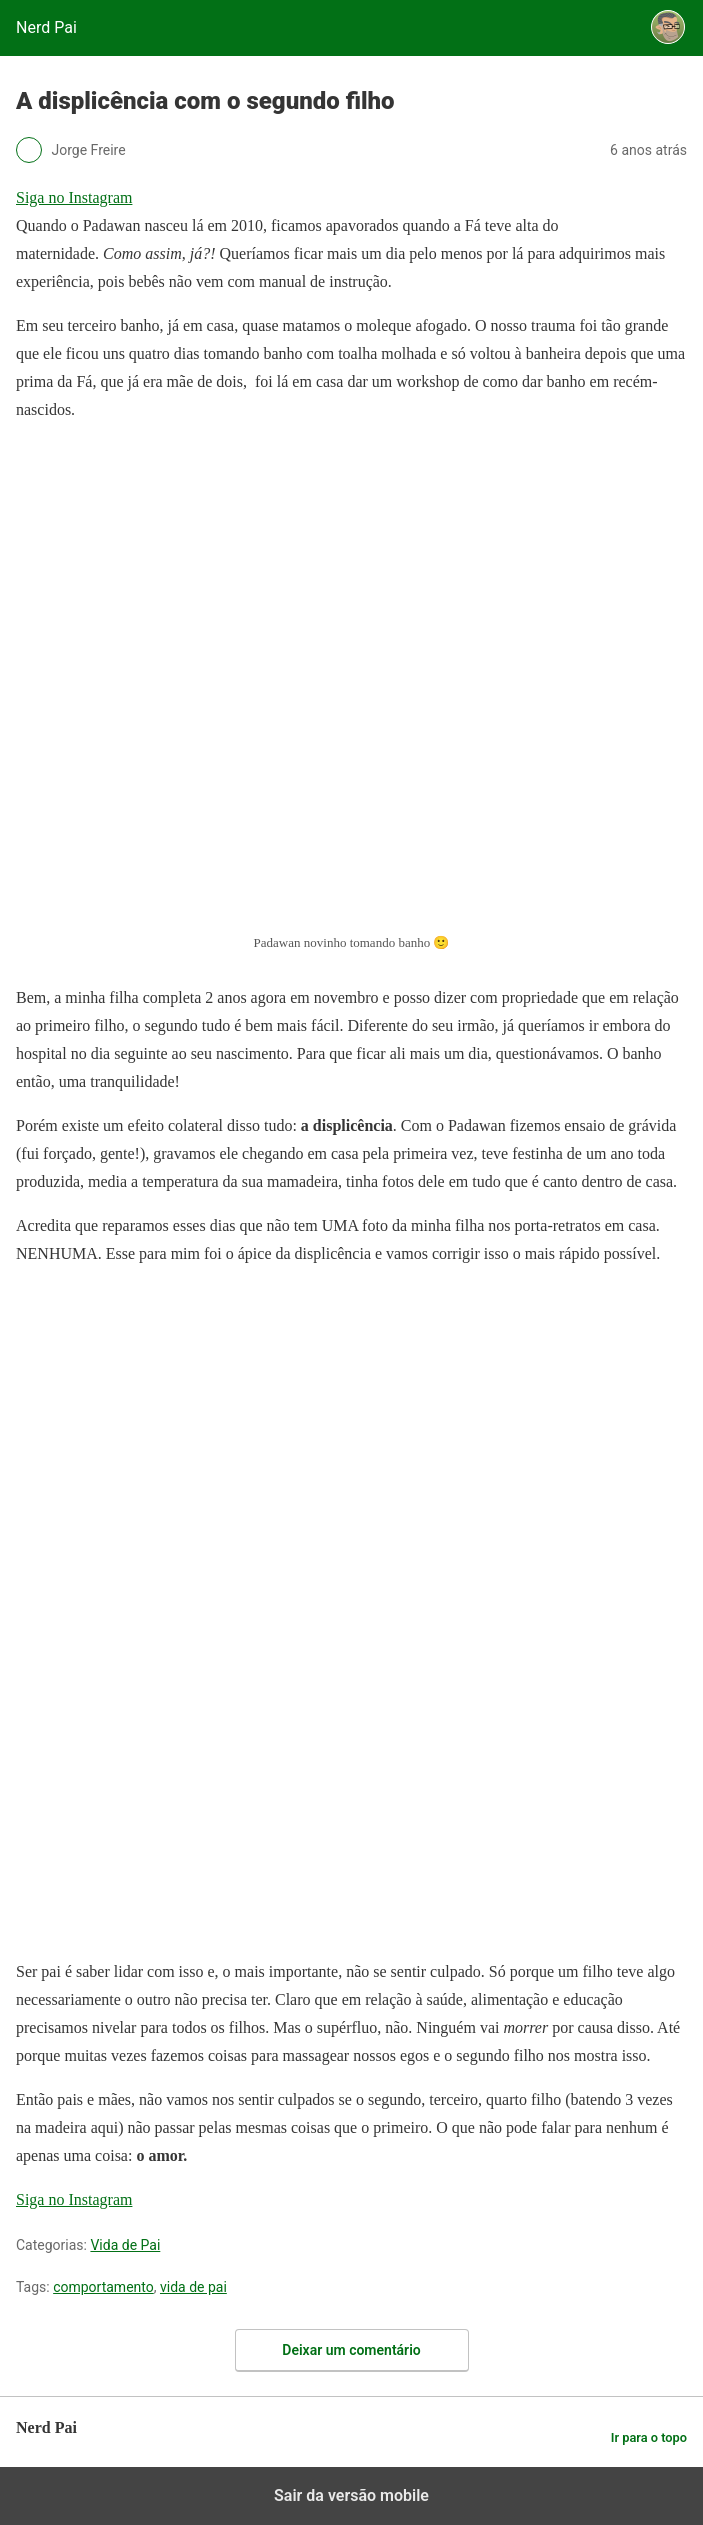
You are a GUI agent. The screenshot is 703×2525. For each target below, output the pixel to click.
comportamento (103, 2287)
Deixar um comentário (351, 2350)
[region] (166, 1409)
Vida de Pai (125, 2245)
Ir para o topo (649, 2437)
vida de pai (193, 2287)
